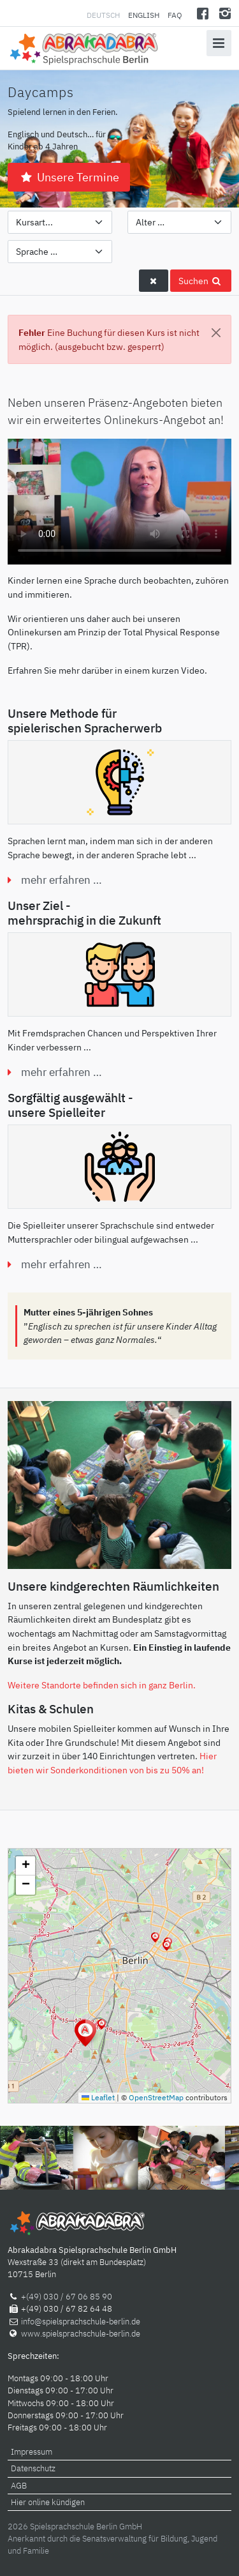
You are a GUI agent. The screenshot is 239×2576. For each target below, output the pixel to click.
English (143, 15)
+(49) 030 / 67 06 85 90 (66, 2296)
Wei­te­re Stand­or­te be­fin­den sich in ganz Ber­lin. (102, 1685)
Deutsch (104, 15)
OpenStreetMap (156, 2097)
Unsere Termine (68, 177)
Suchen (200, 281)
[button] (167, 1946)
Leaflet (98, 2097)
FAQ (175, 15)
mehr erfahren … (61, 879)
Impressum (31, 2451)
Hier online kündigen (48, 2502)
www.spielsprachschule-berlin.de (80, 2333)
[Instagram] (224, 13)
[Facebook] (203, 13)
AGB (19, 2485)
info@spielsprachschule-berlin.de (80, 2321)
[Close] (216, 332)
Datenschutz (33, 2468)
